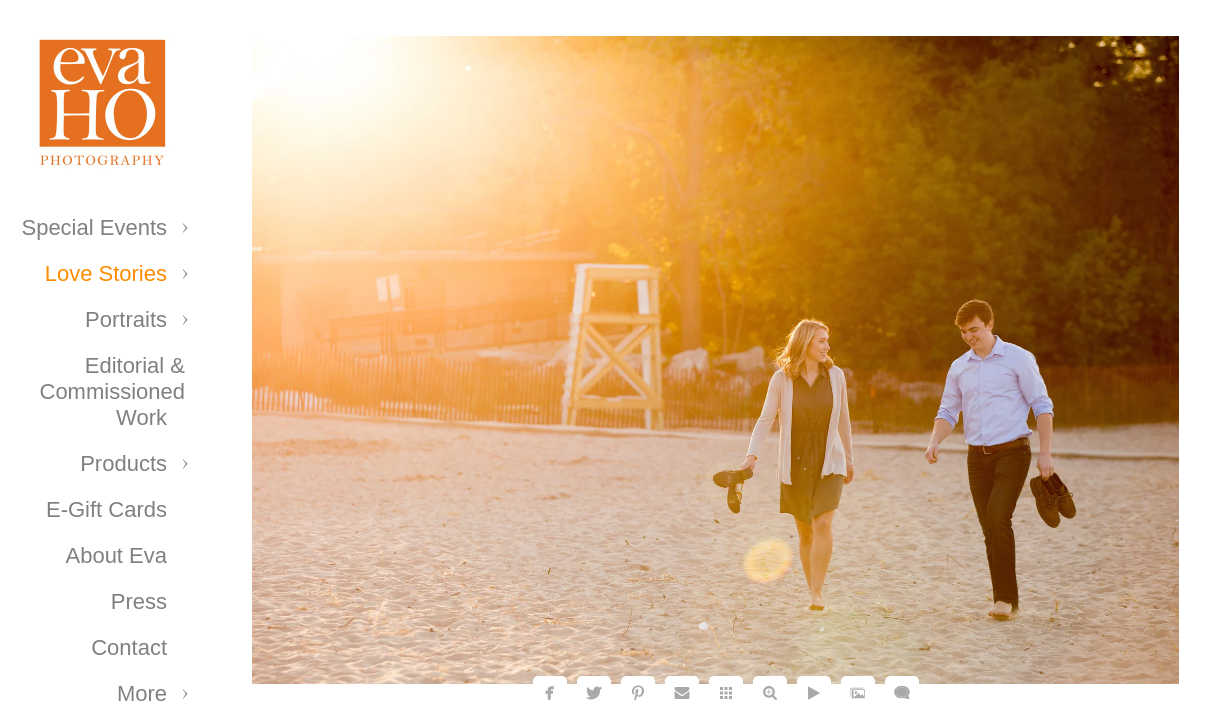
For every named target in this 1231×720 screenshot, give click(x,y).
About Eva (116, 555)
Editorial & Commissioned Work (113, 391)
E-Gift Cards (106, 509)
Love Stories (106, 273)
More (142, 693)
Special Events (94, 227)
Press (139, 601)
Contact (129, 647)
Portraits (126, 319)
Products (123, 463)
